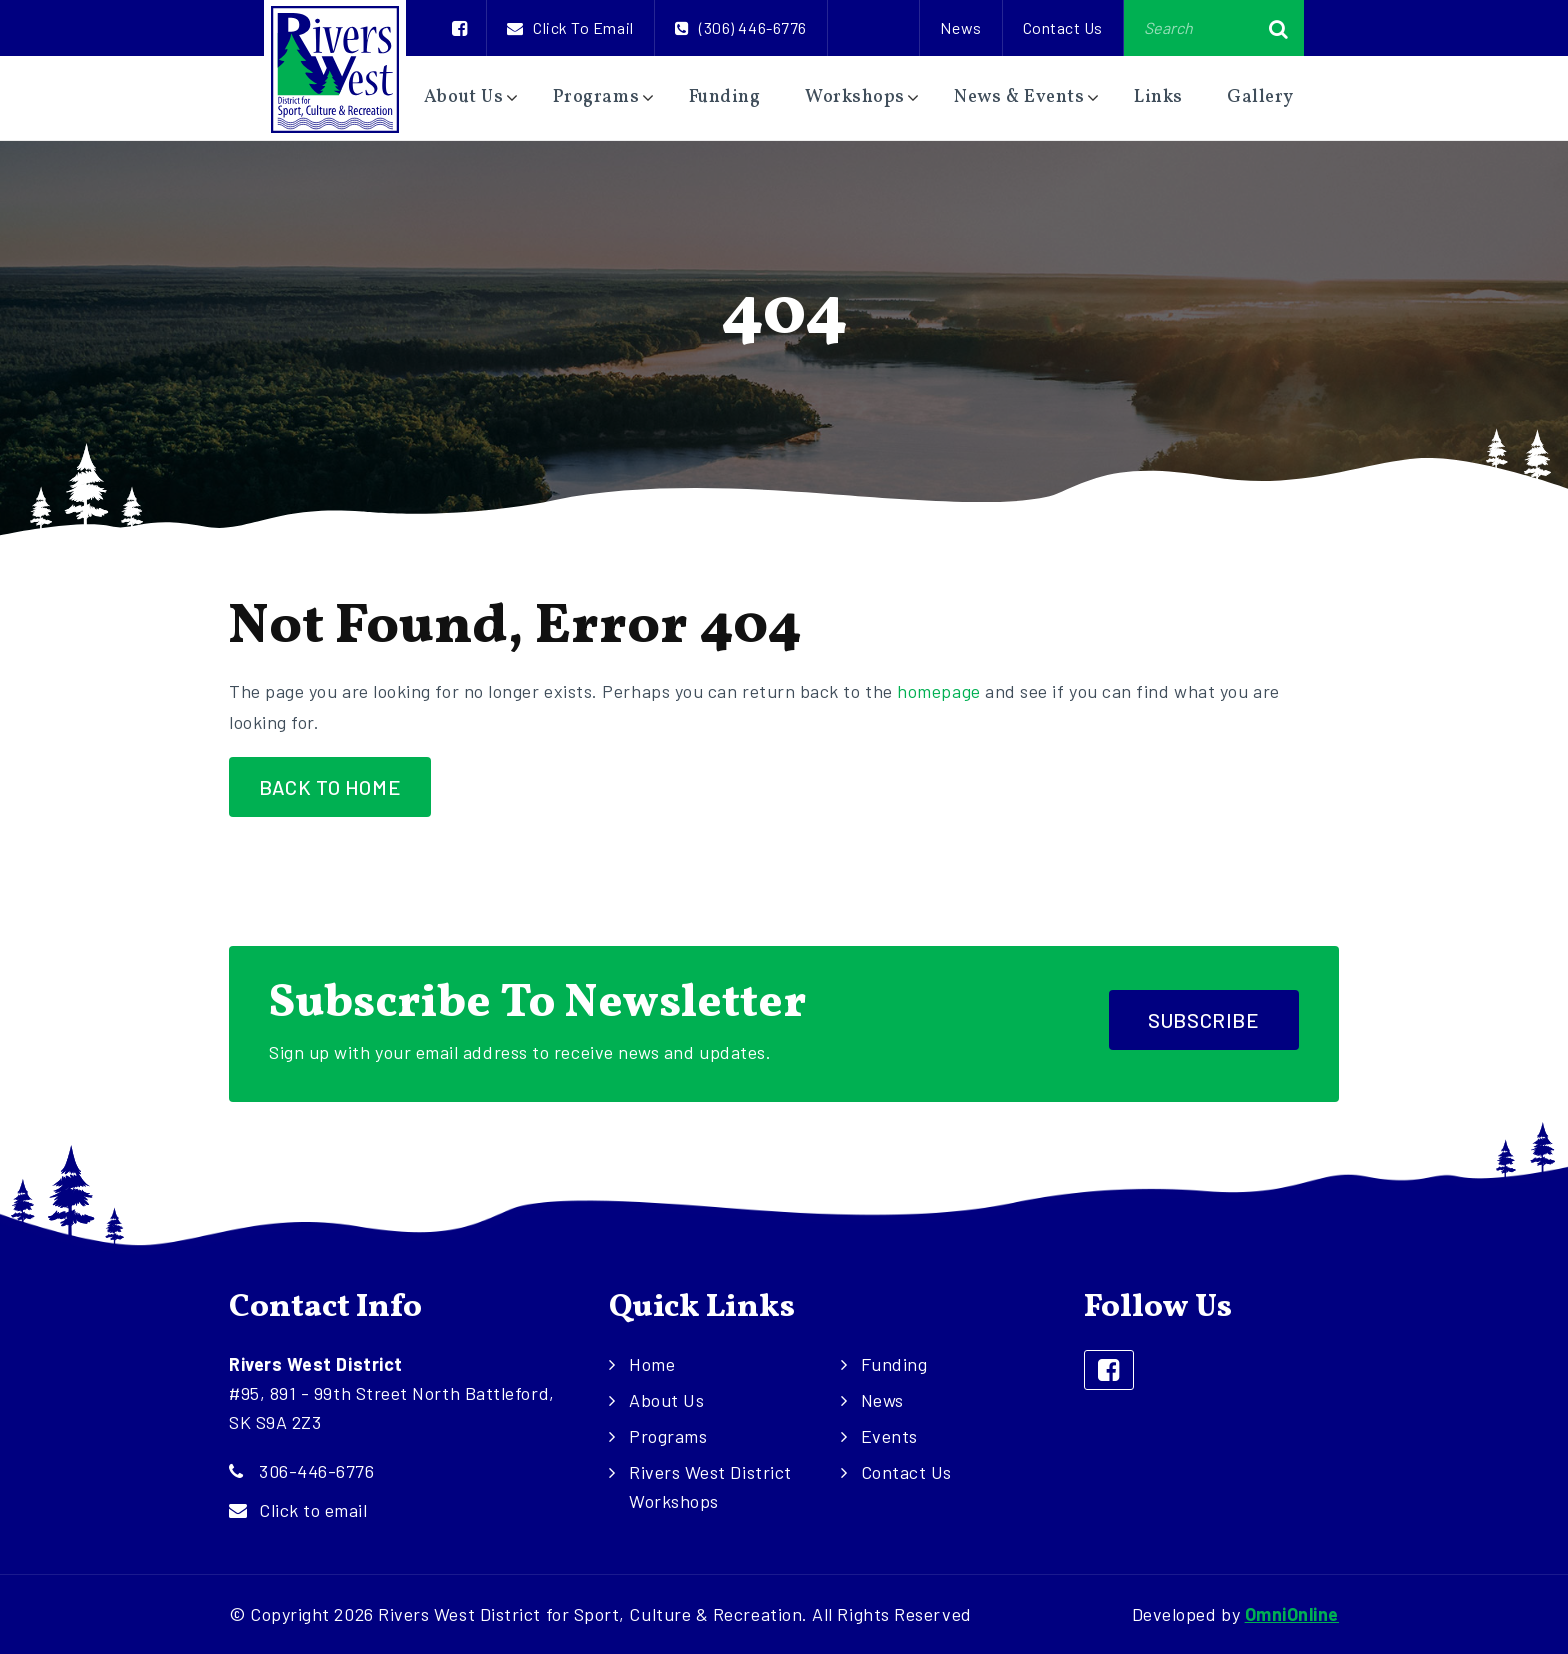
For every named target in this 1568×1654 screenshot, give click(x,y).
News (960, 27)
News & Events (1019, 97)
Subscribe (1203, 1020)
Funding (725, 97)
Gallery (1260, 97)
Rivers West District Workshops (710, 1486)
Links (1158, 97)
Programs (596, 97)
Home (652, 1364)
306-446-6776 (316, 1471)
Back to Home (330, 787)
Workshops (855, 97)
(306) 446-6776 (741, 27)
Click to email (570, 27)
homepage (938, 691)
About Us (463, 97)
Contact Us (1063, 27)
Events (889, 1436)
